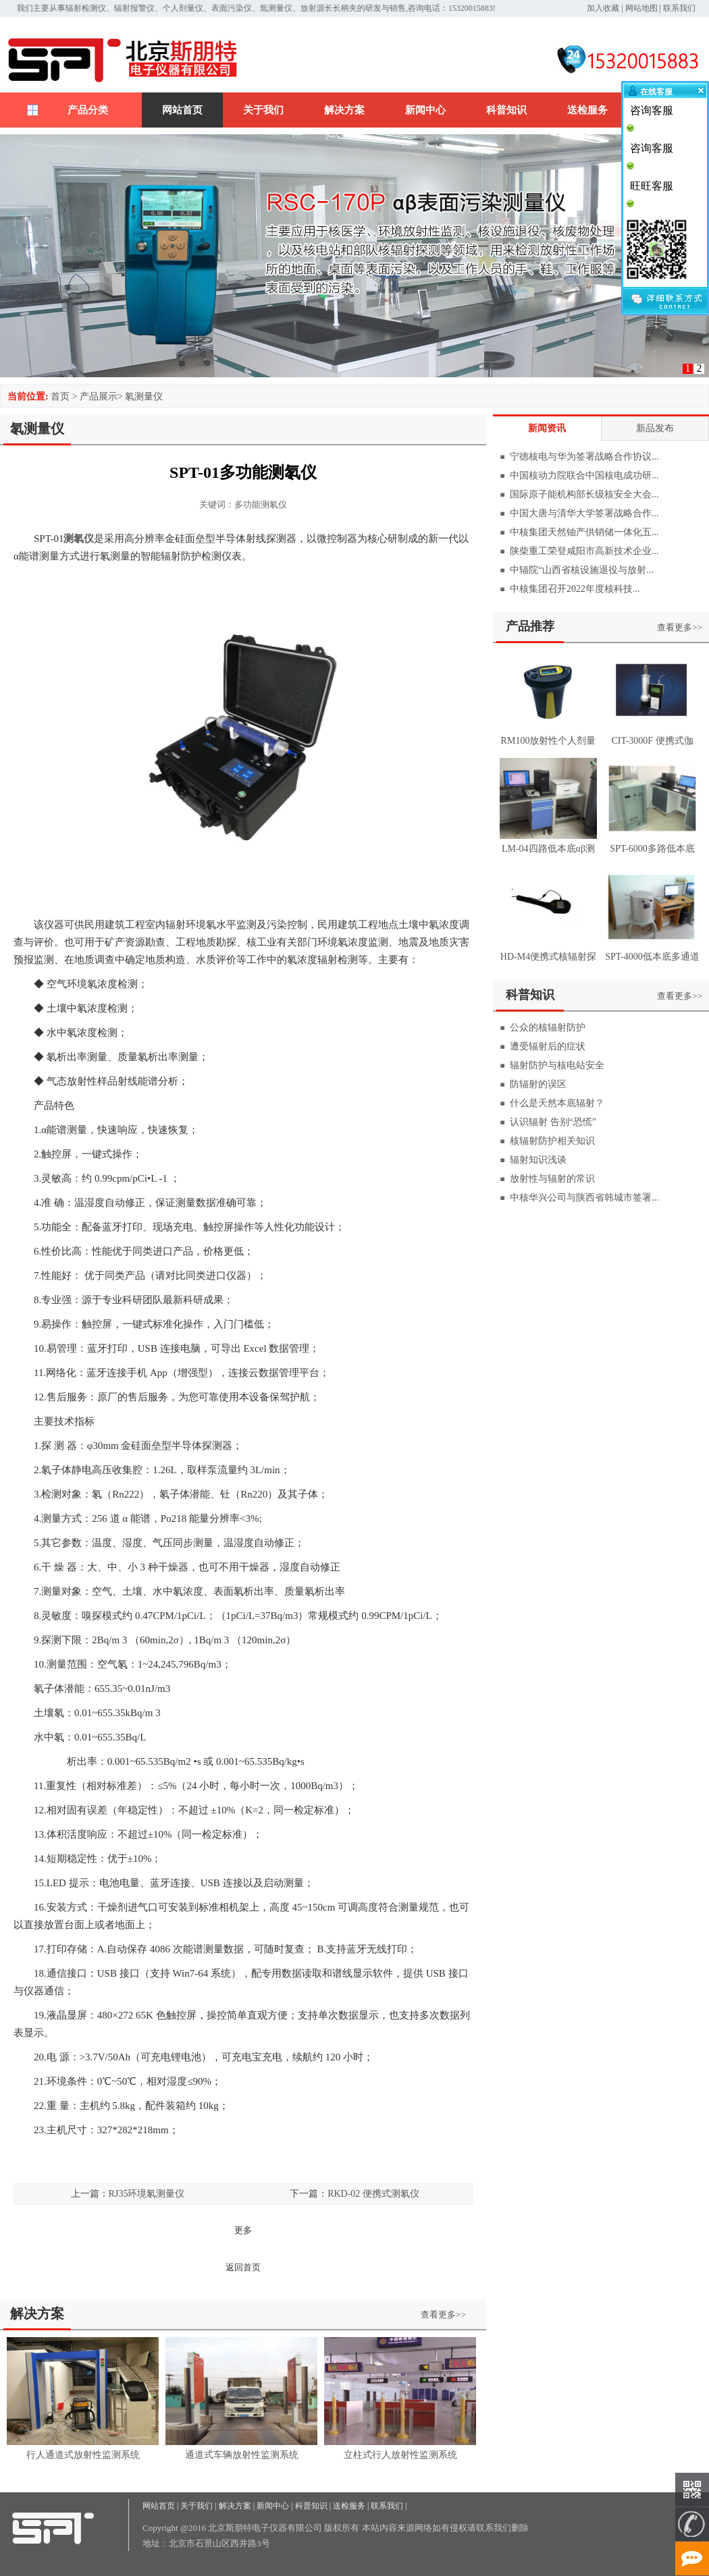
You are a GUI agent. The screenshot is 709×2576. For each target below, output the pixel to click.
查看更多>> (443, 2314)
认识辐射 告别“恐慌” (553, 1122)
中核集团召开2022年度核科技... (575, 589)
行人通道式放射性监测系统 (83, 2455)
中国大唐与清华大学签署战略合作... (584, 513)
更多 (243, 2230)
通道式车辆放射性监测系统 (241, 2455)
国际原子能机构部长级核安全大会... (584, 494)
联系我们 (679, 8)
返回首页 (243, 2267)
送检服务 (587, 110)
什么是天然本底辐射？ (557, 1103)
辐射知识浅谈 (538, 1160)
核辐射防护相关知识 (552, 1141)
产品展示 (98, 396)
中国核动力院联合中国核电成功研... (584, 475)
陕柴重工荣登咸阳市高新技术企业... (584, 551)
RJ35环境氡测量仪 (147, 2194)
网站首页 (182, 110)
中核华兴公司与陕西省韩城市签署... (584, 1198)
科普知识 (506, 110)
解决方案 (344, 110)
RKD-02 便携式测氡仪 (373, 2194)
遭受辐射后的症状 (547, 1046)
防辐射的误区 (538, 1084)
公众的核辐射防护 (547, 1027)
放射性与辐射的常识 (552, 1179)
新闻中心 (425, 110)
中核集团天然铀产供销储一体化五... (584, 532)
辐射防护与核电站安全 (557, 1065)
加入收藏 (603, 8)
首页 (60, 396)
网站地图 (641, 8)
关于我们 (263, 110)
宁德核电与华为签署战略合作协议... (584, 456)
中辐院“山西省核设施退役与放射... (582, 570)
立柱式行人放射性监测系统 (400, 2455)
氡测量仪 (144, 396)
